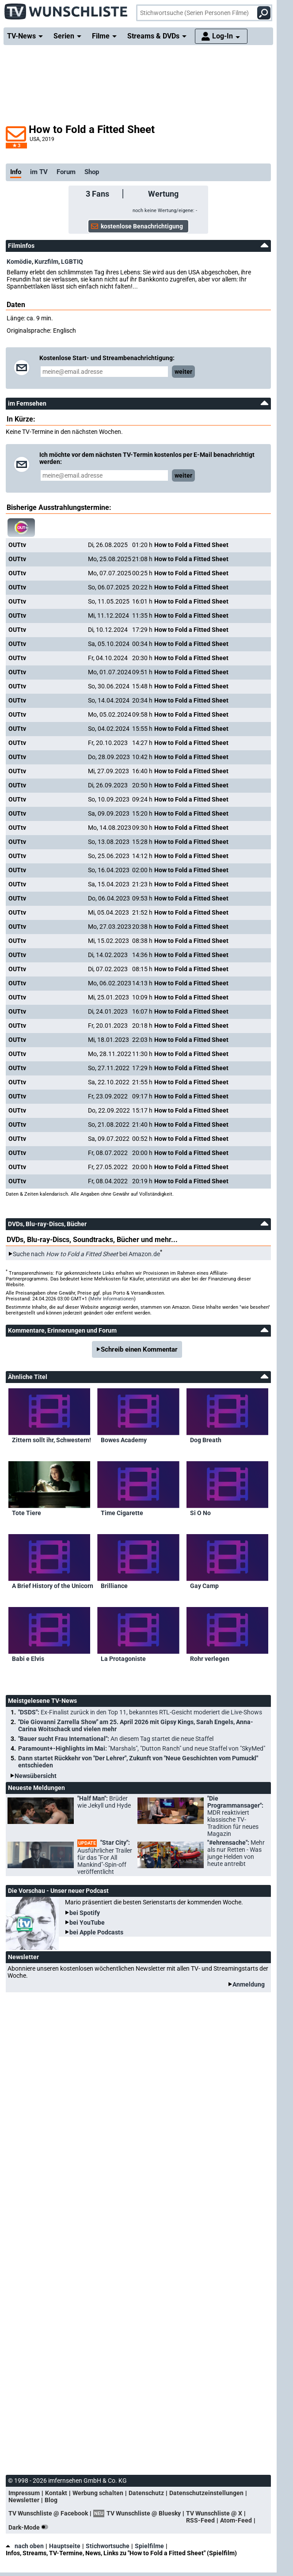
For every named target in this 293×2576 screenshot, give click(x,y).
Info (15, 172)
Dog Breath (205, 1440)
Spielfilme (149, 2545)
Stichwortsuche (107, 2545)
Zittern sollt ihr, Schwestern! (51, 1440)
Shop (91, 172)
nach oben (25, 2545)
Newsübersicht (36, 1775)
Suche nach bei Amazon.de (86, 1254)
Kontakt (56, 2492)
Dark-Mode (30, 2527)
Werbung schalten (97, 2492)
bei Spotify (84, 1912)
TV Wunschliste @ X (214, 2513)
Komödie (19, 261)
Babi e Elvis (28, 1658)
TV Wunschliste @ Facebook (48, 2513)
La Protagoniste (123, 1658)
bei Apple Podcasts (96, 1932)
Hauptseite (64, 2545)
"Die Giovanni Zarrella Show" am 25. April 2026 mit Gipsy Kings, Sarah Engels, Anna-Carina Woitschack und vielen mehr (135, 1725)
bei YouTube (87, 1922)
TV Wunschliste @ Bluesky (144, 2513)
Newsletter (23, 2500)
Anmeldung (248, 1984)
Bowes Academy (124, 1440)
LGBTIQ (72, 261)
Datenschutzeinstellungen (206, 2492)
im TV (39, 172)
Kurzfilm (46, 261)
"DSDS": (140, 1712)
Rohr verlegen (209, 1658)
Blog (51, 2500)
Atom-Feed (236, 2520)
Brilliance (114, 1585)
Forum (66, 172)
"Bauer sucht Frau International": (115, 1738)
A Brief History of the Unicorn (52, 1585)
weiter (183, 371)
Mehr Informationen (112, 1299)
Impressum (24, 2492)
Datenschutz (146, 2492)
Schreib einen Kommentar (139, 1349)
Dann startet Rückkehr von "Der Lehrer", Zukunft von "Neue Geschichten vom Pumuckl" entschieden (138, 1762)
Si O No (200, 1512)
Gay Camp (204, 1585)
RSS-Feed (200, 2520)
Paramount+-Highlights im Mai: (141, 1748)
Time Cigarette (122, 1512)
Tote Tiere (26, 1512)
